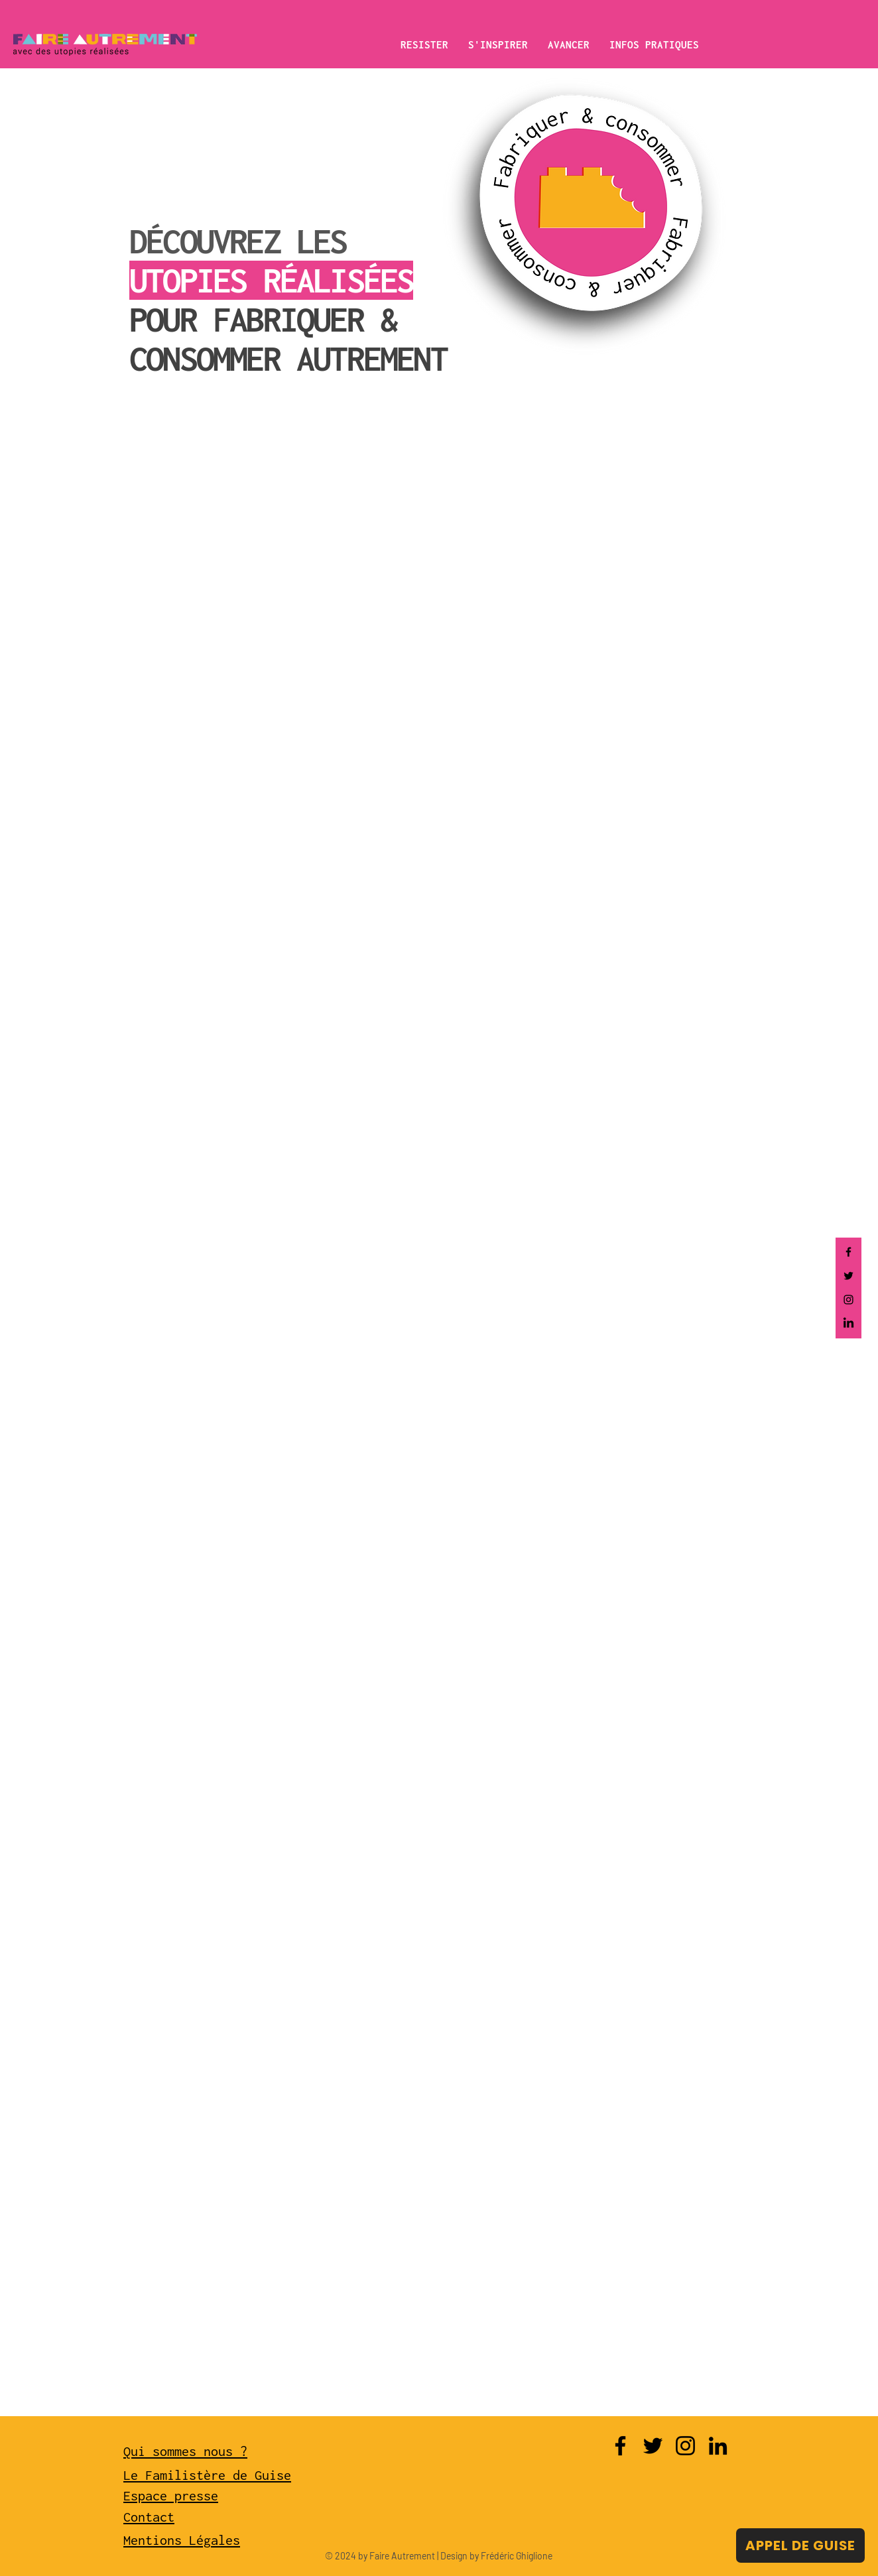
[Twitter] (848, 1275)
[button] (424, 44)
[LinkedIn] (848, 1323)
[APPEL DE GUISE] (800, 2545)
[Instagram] (848, 1299)
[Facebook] (848, 1252)
